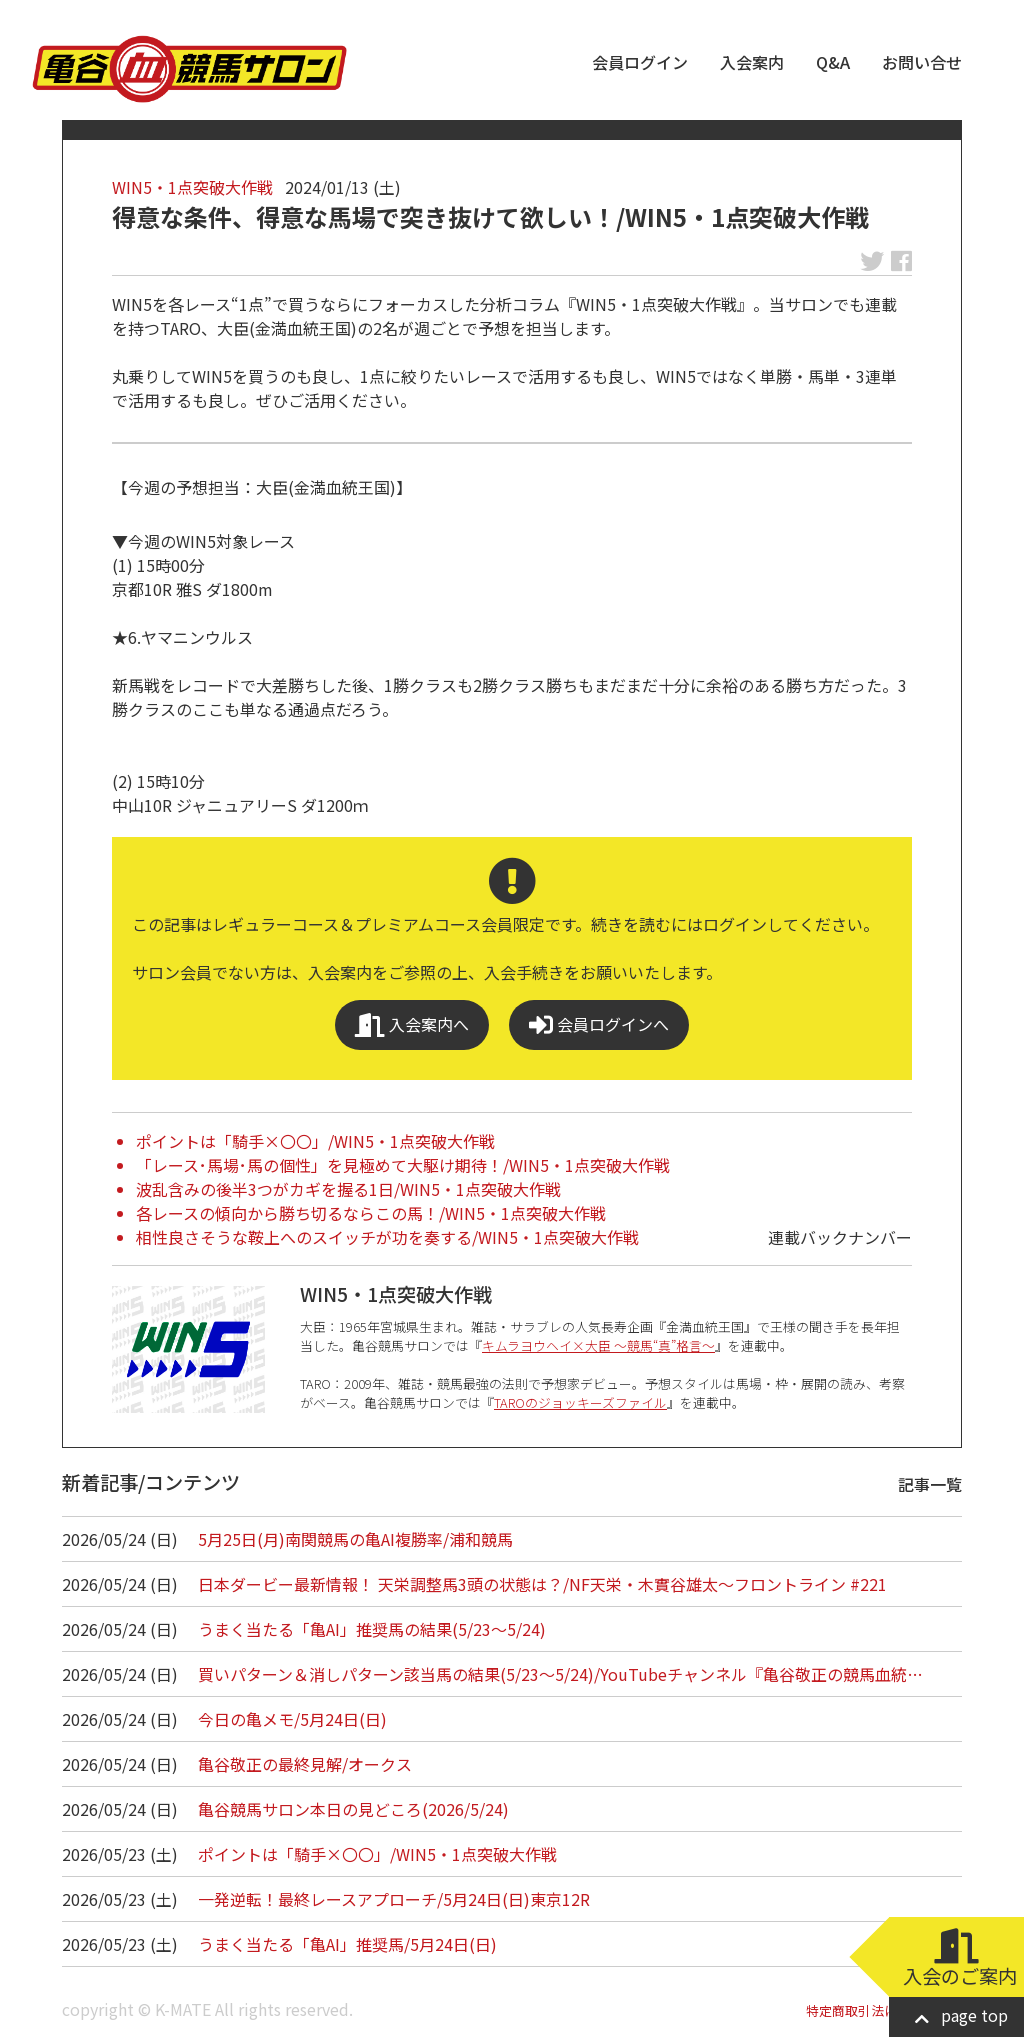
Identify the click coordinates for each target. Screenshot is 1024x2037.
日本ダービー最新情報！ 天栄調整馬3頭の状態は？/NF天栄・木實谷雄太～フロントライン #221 (542, 1584)
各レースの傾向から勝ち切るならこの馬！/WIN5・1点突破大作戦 (371, 1213)
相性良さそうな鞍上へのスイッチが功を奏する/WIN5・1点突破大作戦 (387, 1237)
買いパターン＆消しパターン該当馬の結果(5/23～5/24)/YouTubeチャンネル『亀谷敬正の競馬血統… (560, 1674)
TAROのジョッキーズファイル (580, 1402)
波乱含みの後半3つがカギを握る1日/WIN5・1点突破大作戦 (348, 1189)
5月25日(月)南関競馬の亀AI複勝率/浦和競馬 (355, 1539)
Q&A (833, 62)
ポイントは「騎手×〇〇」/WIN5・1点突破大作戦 (315, 1141)
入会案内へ (412, 1024)
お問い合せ (922, 62)
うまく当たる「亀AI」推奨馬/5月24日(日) (347, 1944)
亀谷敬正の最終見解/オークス (305, 1764)
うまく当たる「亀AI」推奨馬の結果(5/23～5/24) (372, 1629)
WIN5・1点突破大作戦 (192, 187)
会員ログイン (640, 62)
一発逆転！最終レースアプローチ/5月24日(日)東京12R (394, 1899)
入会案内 (752, 62)
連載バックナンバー (840, 1237)
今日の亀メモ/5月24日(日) (292, 1719)
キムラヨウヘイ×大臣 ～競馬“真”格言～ (598, 1345)
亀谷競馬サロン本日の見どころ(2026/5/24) (353, 1809)
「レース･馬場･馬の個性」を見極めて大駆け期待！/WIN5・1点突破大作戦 (403, 1165)
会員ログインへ (599, 1024)
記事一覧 (930, 1484)
